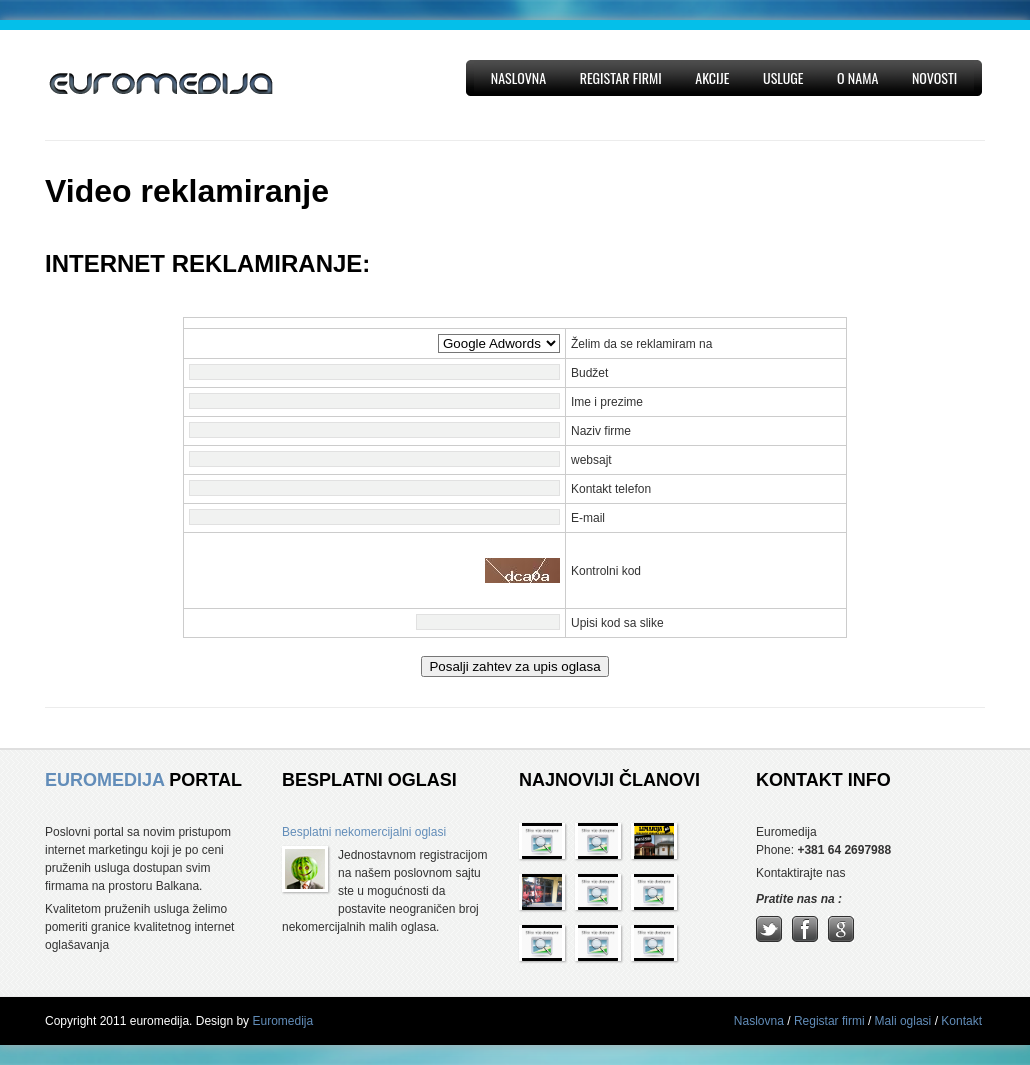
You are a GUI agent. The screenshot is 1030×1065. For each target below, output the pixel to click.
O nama (857, 77)
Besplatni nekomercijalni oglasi (364, 832)
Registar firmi (621, 77)
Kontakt (961, 1021)
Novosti (934, 77)
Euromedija (282, 1021)
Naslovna (518, 77)
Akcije (712, 77)
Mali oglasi (905, 1021)
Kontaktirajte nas (800, 873)
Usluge (783, 77)
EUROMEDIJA (104, 780)
